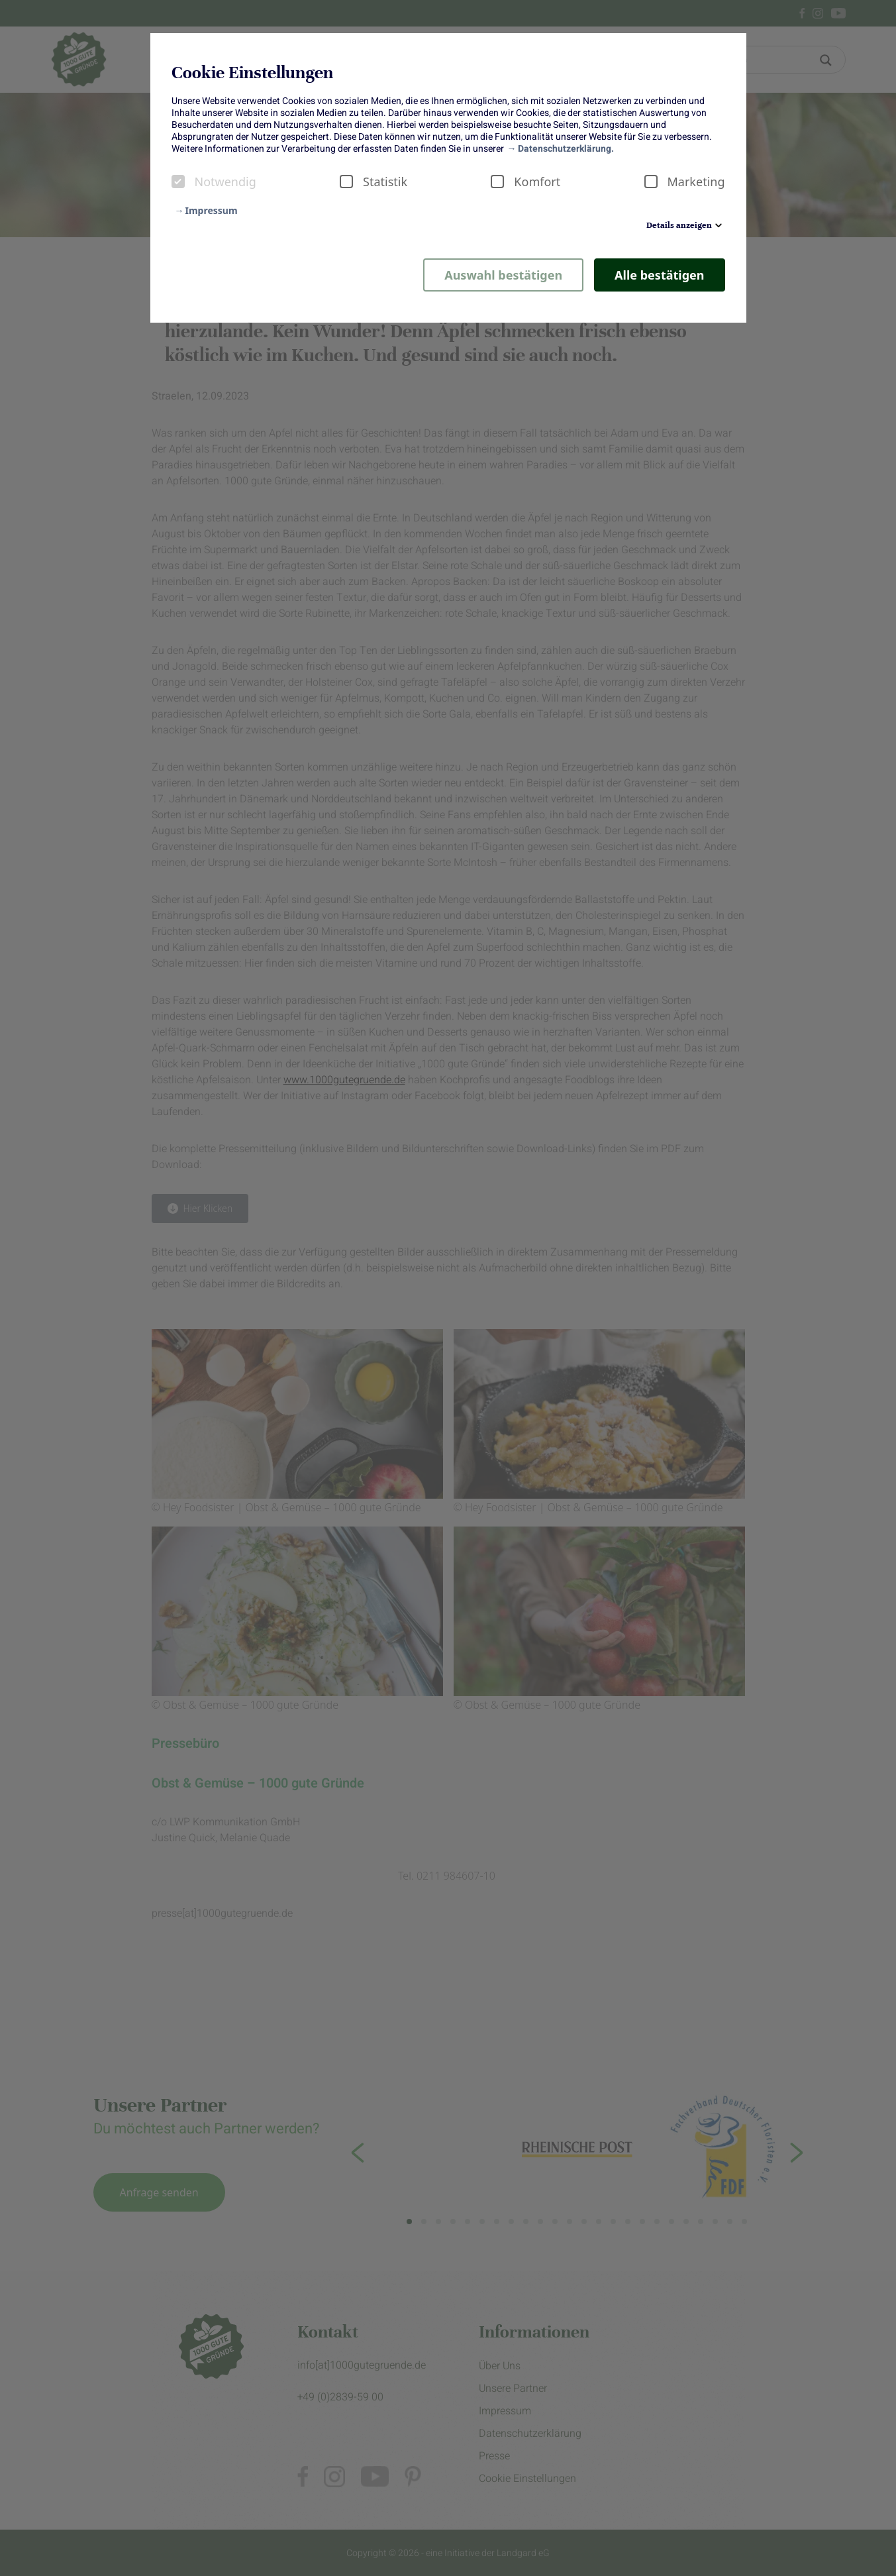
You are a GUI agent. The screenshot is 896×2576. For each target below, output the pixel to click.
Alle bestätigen (659, 275)
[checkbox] (178, 181)
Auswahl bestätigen (503, 275)
